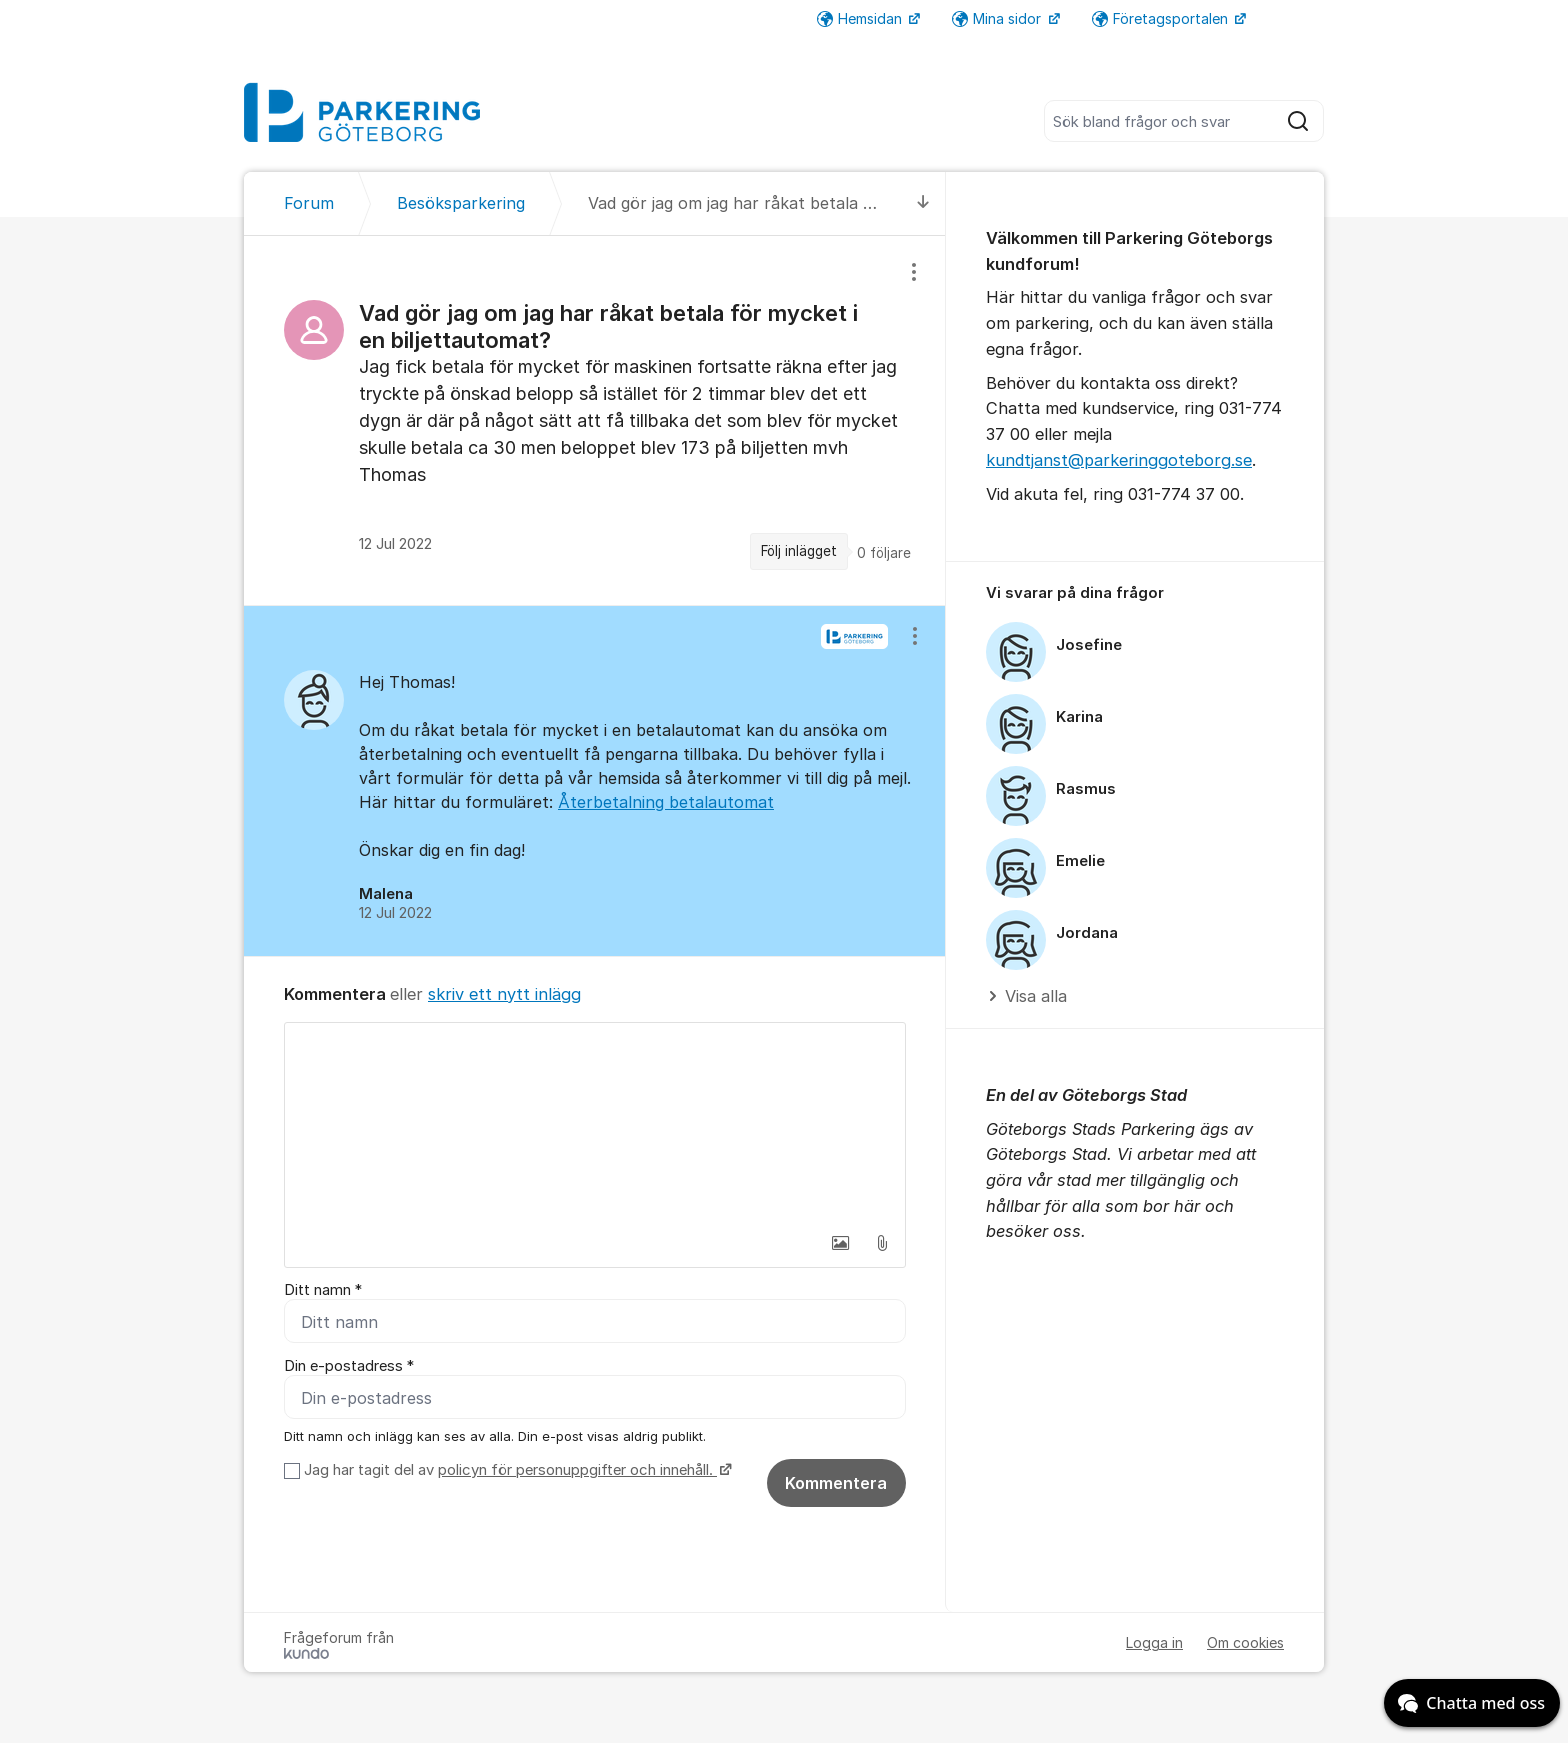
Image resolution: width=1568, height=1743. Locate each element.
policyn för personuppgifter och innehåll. (577, 1471)
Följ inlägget (799, 551)
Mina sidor (998, 18)
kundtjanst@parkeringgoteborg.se (1119, 460)
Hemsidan (861, 18)
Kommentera (836, 1484)
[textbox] (595, 1123)
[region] (595, 420)
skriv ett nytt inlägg (504, 994)
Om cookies (1245, 1643)
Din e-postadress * (349, 1366)
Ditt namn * (323, 1290)
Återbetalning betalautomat (666, 802)
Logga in (1154, 1643)
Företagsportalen (1162, 18)
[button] (840, 1243)
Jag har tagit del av (515, 1471)
